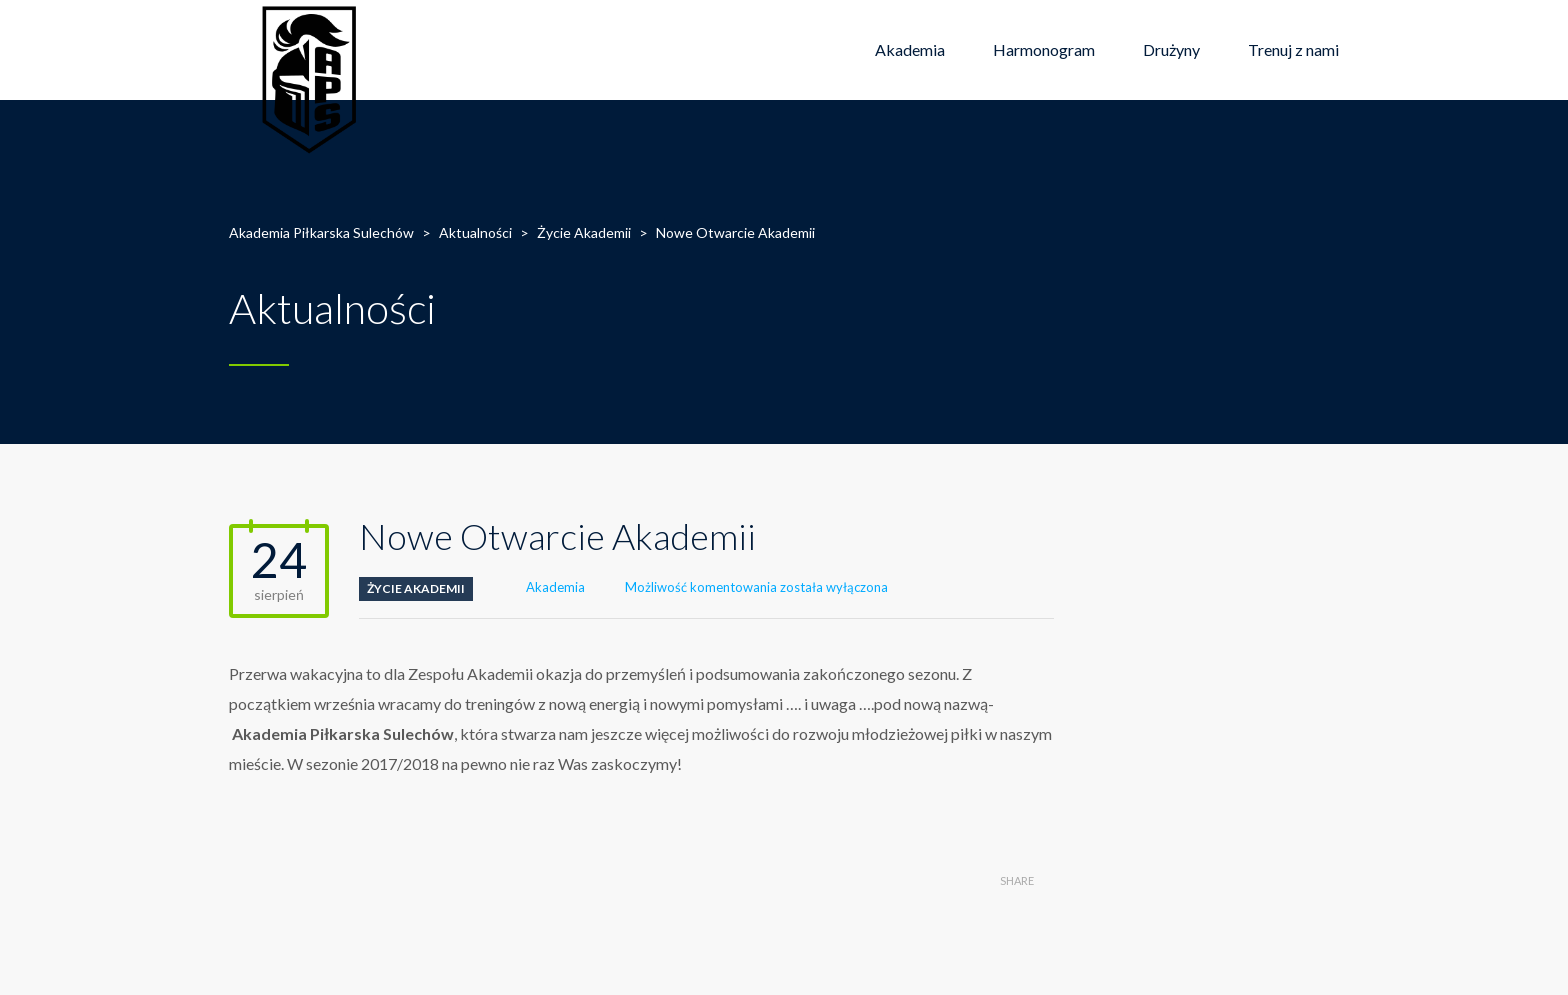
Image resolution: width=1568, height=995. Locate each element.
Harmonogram (1044, 49)
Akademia (910, 49)
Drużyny (1171, 49)
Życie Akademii (416, 588)
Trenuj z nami (1293, 49)
